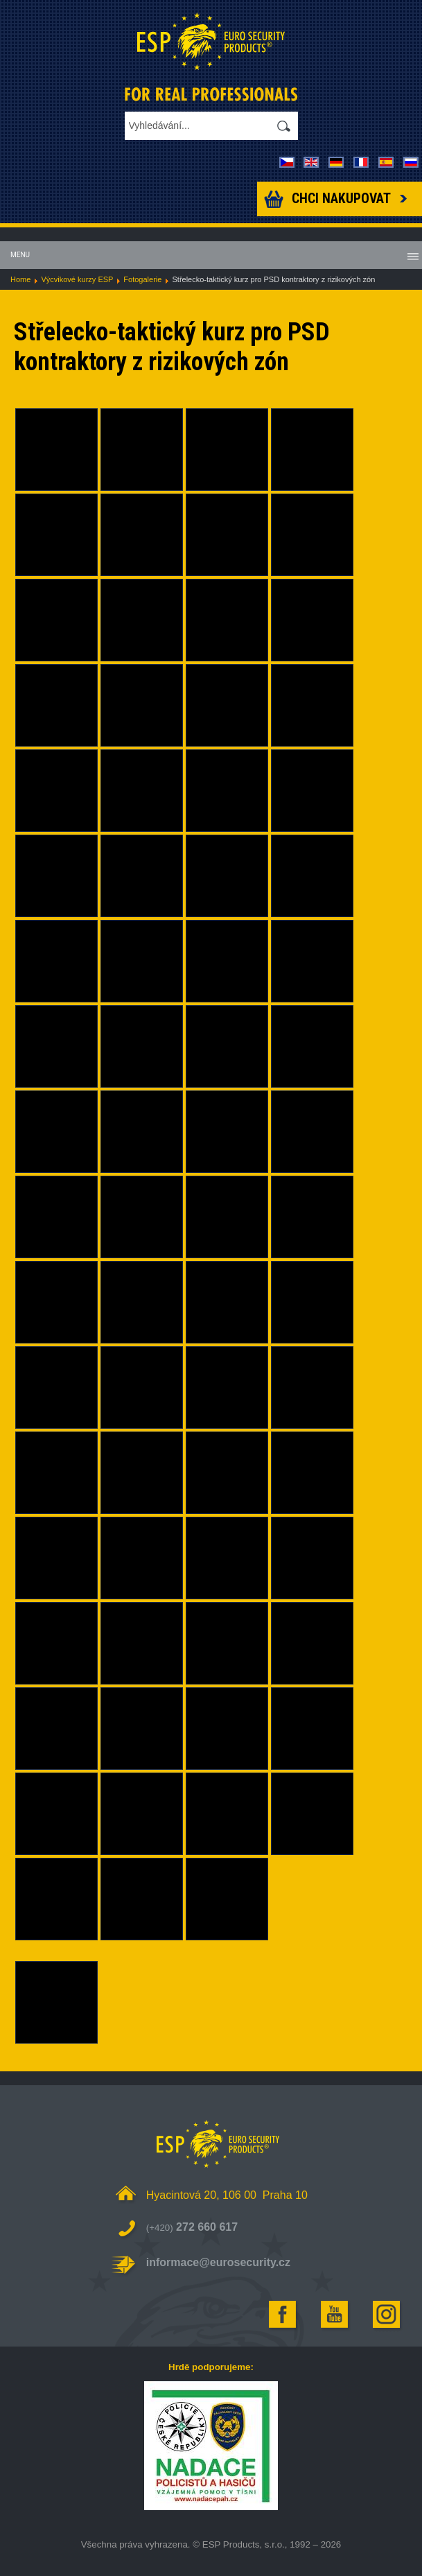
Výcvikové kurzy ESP (77, 279)
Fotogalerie (142, 279)
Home (20, 279)
